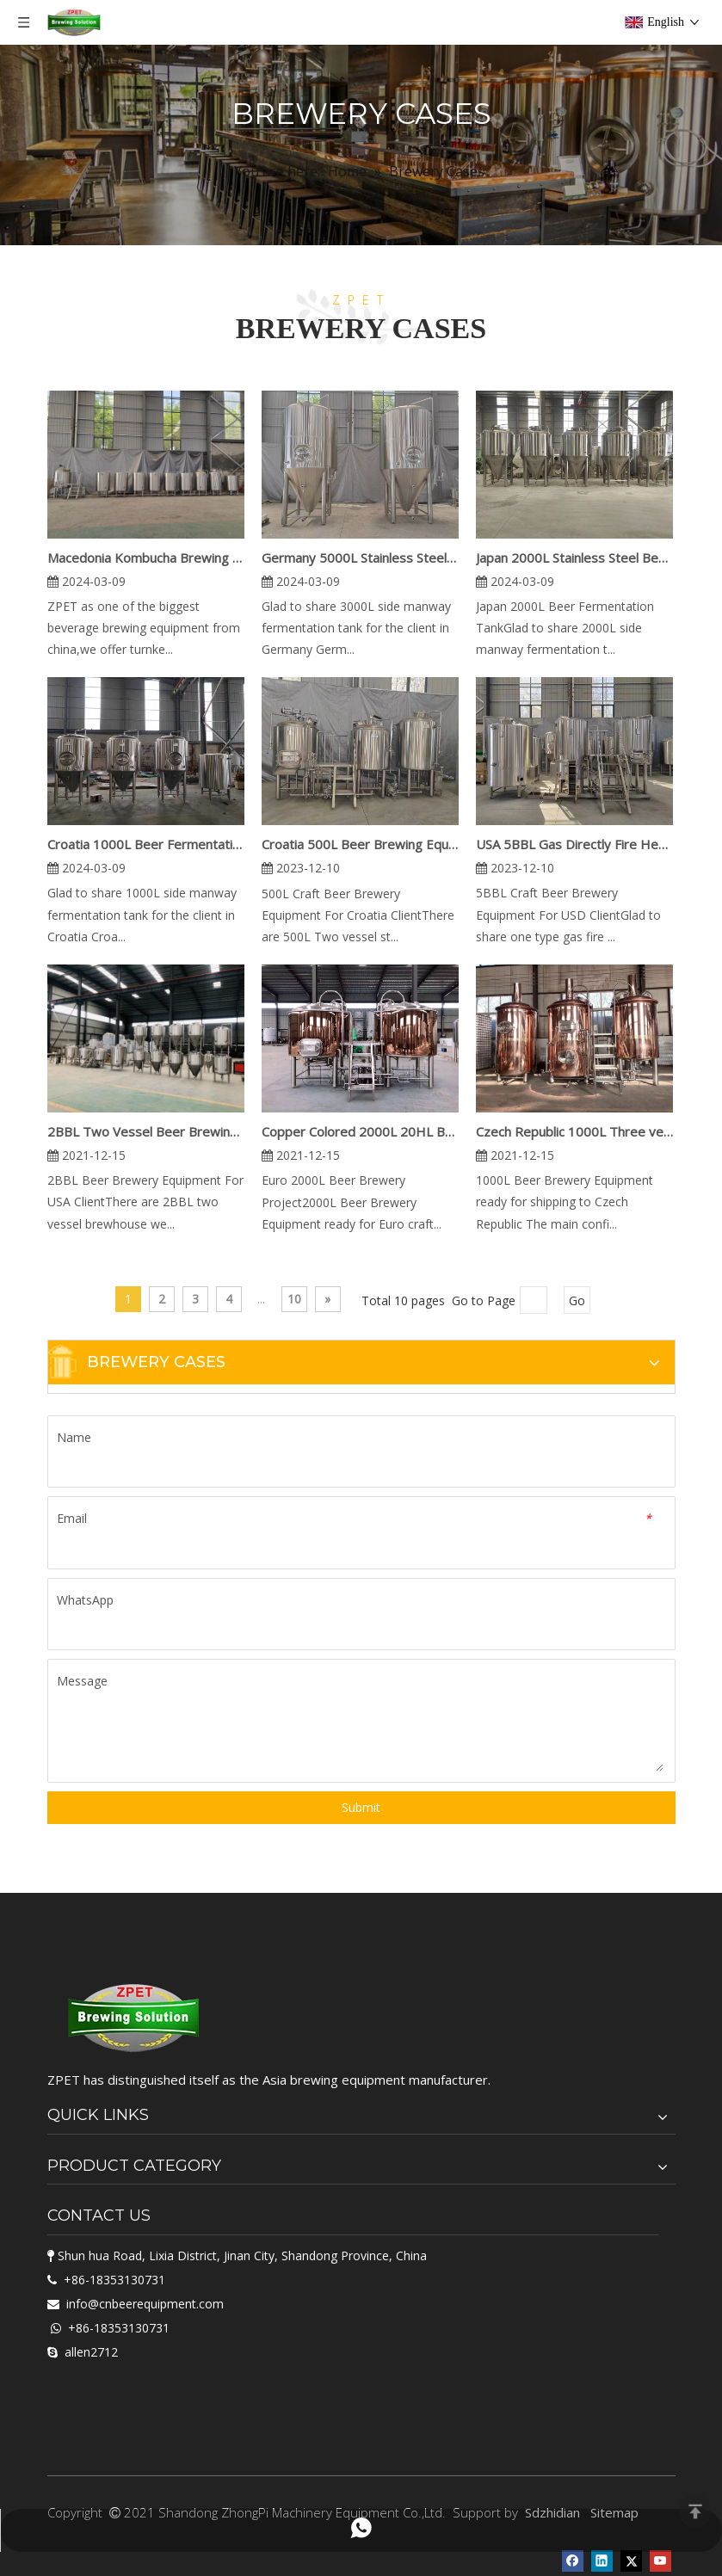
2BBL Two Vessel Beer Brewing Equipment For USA (145, 1131)
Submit (361, 1807)
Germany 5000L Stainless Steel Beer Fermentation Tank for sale (360, 557)
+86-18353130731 (114, 2279)
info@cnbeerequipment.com (145, 2304)
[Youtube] (660, 2560)
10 (294, 1299)
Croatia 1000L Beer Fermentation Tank (145, 844)
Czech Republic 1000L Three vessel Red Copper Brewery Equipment (574, 1131)
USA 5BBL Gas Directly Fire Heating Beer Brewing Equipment (574, 844)
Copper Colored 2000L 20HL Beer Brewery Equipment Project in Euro (360, 1131)
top (695, 2511)
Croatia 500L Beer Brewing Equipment (360, 844)
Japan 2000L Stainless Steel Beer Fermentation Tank (574, 557)
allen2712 (91, 2352)
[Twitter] (631, 2560)
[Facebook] (572, 2560)
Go (577, 1300)
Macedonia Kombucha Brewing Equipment (145, 557)
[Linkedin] (602, 2560)
